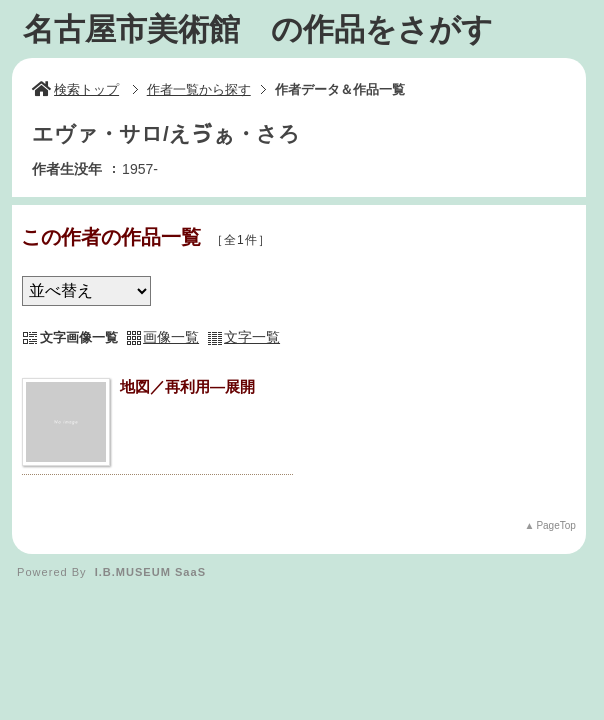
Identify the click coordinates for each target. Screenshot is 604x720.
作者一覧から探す (199, 89)
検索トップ (75, 89)
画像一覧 (171, 337)
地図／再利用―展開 (187, 386)
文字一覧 (252, 337)
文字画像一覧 (79, 337)
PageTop (555, 525)
